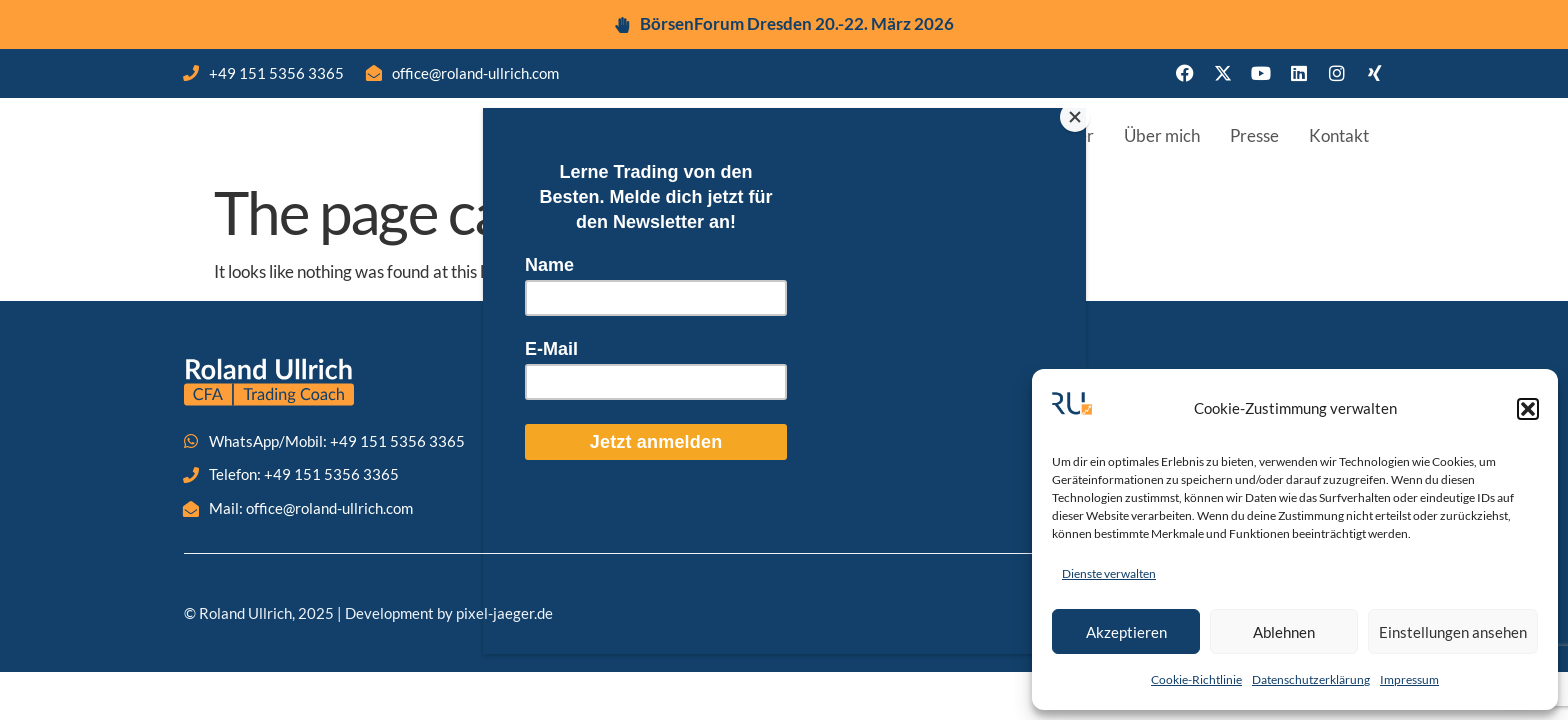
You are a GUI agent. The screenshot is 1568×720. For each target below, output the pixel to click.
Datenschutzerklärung (1311, 679)
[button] (1528, 409)
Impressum (1409, 679)
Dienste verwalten (1109, 573)
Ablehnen (1284, 632)
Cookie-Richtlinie (1196, 679)
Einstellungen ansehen (1453, 632)
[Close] (1081, 113)
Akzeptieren (1126, 632)
